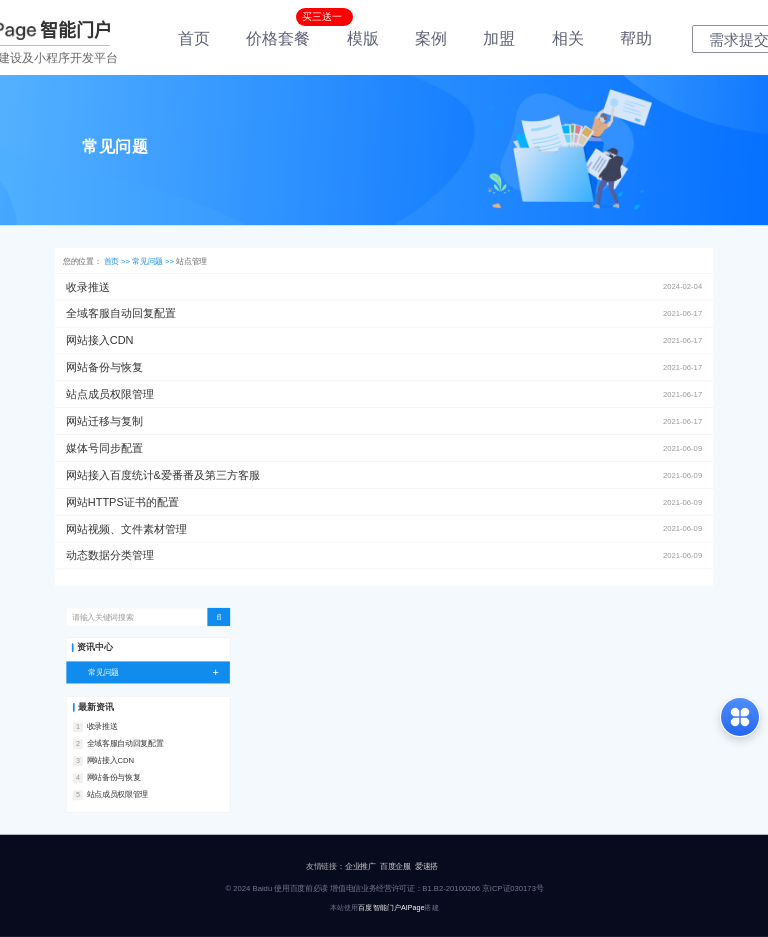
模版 (363, 38)
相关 (568, 38)
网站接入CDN (110, 760)
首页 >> (118, 261)
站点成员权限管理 (117, 794)
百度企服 (395, 866)
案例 (431, 38)
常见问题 (159, 672)
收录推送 (102, 726)
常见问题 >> (154, 261)
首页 (194, 38)
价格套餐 (278, 38)
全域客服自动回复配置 (125, 743)
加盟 (499, 38)
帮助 (636, 38)
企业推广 (360, 866)
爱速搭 (426, 866)
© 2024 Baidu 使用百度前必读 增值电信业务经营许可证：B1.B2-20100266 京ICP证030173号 (384, 888)
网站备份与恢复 (114, 777)
